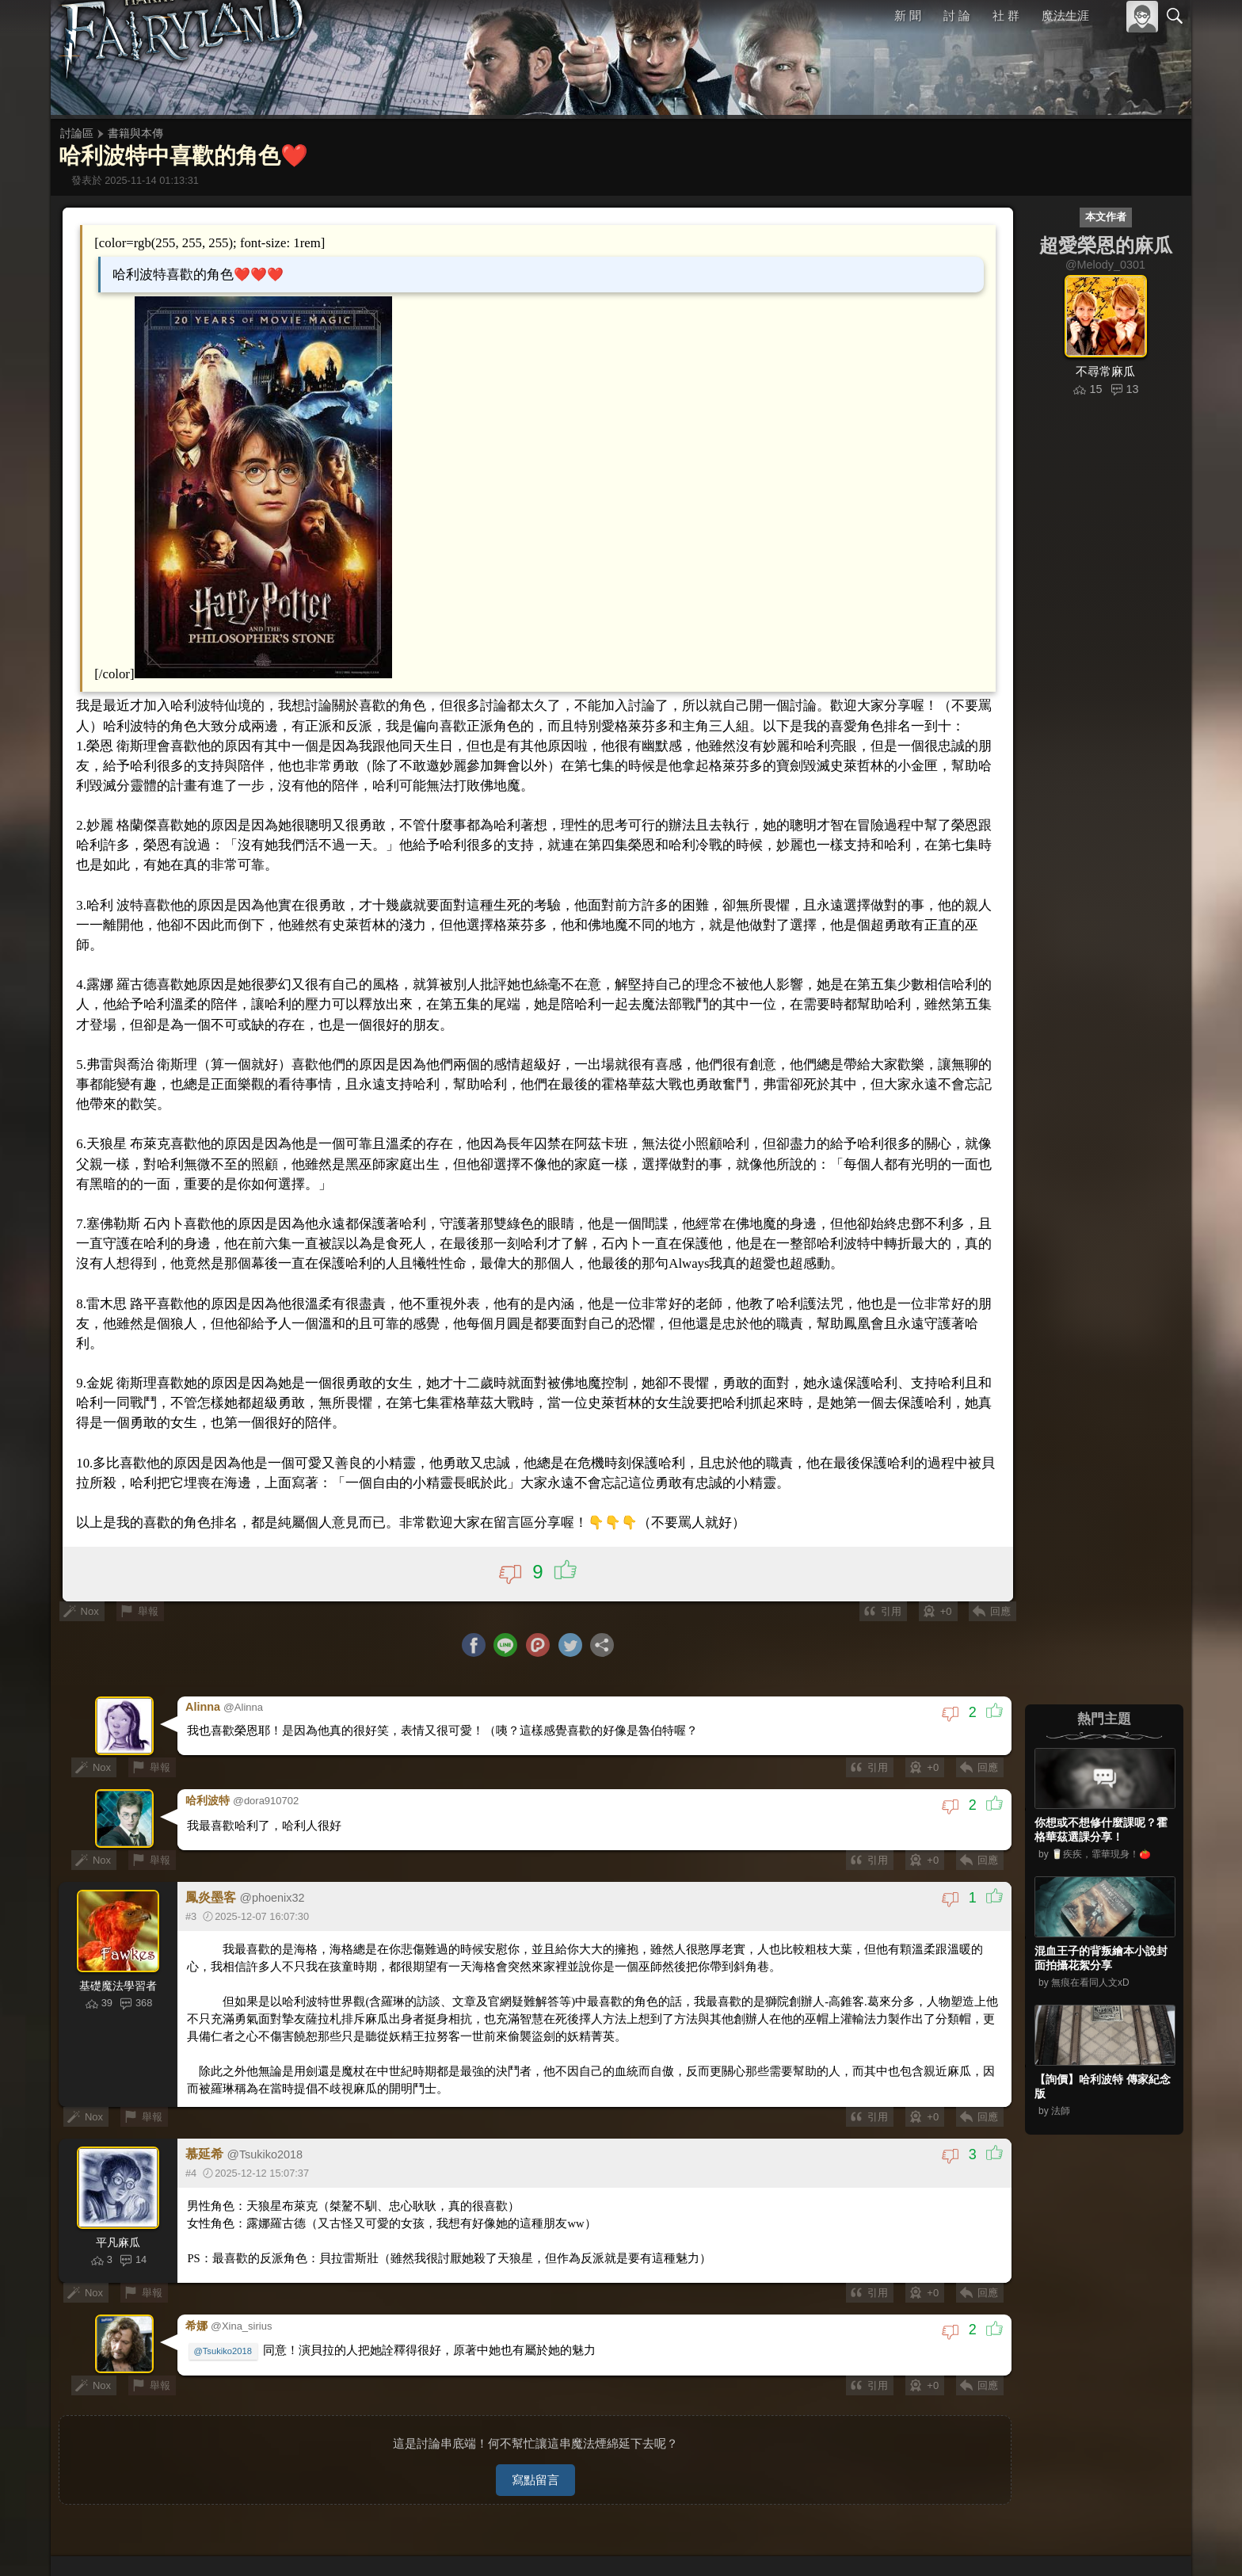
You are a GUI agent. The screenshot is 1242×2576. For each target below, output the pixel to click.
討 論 (957, 15)
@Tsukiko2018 (225, 2327)
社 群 (1005, 15)
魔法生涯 (1065, 15)
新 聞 (908, 15)
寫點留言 (535, 2453)
